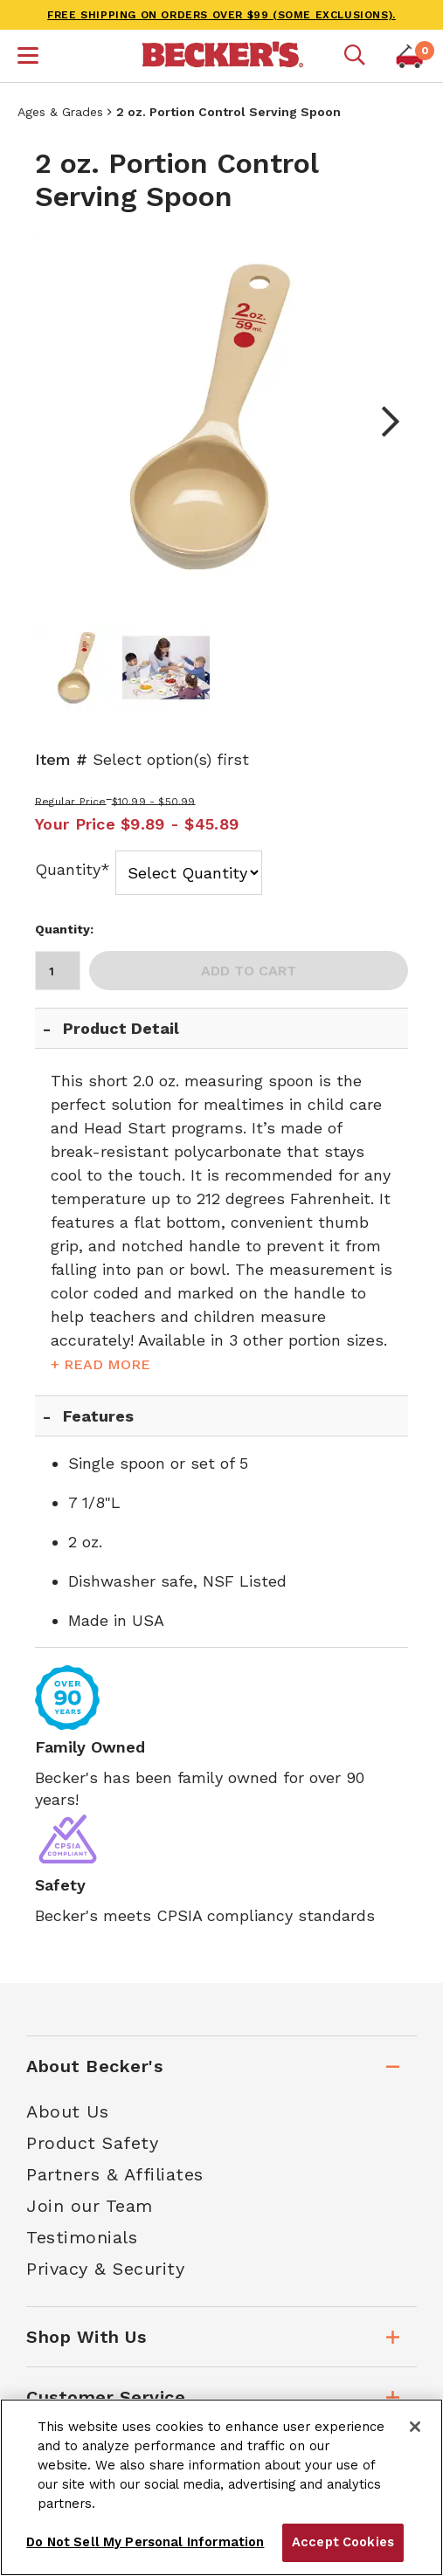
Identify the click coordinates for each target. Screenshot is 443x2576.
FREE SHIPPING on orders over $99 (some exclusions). (221, 15)
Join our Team (89, 2205)
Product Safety (92, 2142)
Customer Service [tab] (105, 2397)
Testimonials (81, 2237)
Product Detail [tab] (121, 1028)
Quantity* (72, 869)
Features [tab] (98, 1416)
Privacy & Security (105, 2268)
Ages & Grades (60, 112)
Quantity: (64, 929)
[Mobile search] (354, 56)
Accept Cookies (343, 2542)
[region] (221, 2487)
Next (381, 421)
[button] (27, 57)
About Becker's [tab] (94, 2066)
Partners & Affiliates (115, 2174)
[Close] (415, 2426)
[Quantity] (57, 970)
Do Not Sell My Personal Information (145, 2542)
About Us (67, 2111)
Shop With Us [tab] (86, 2336)
